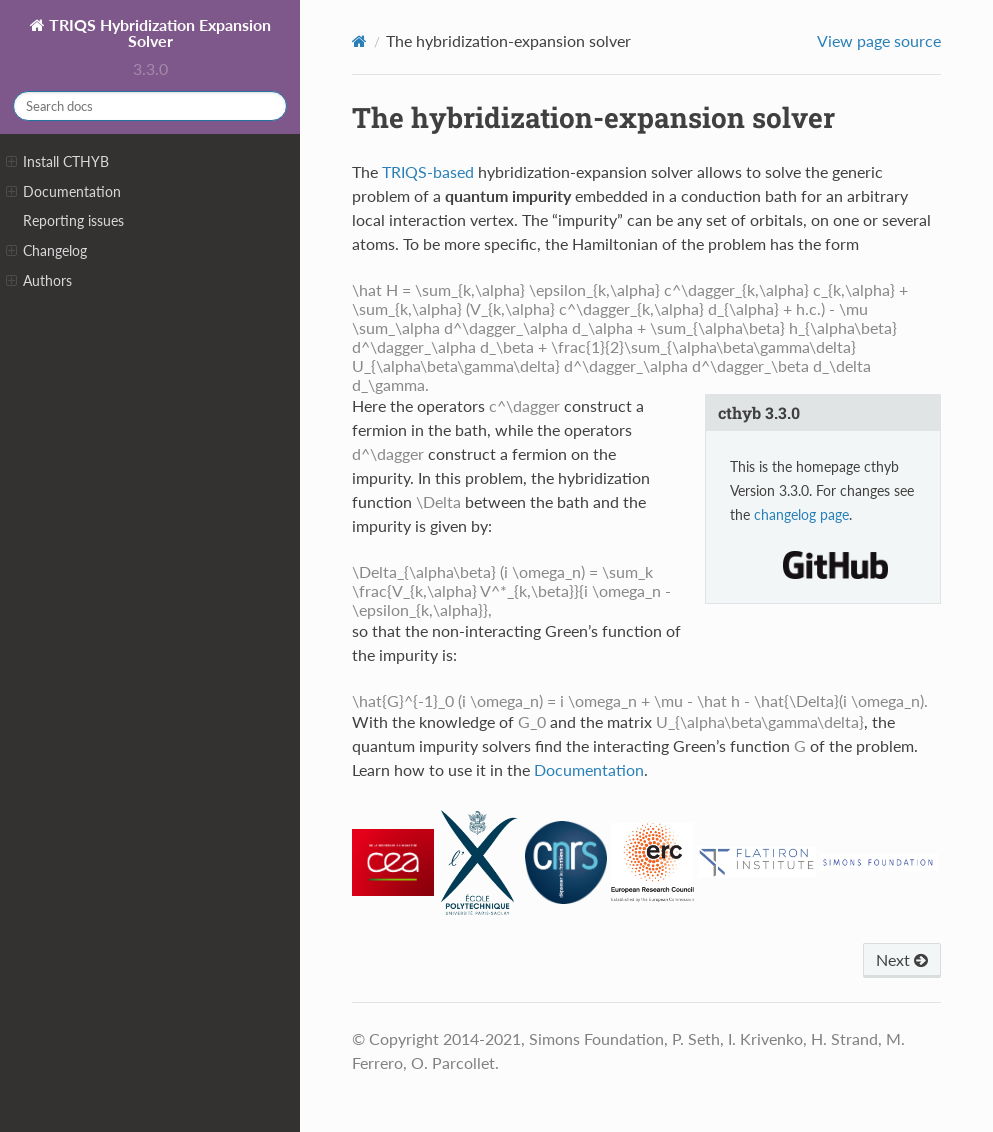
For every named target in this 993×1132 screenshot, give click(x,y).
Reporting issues (73, 220)
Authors (39, 281)
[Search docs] (150, 106)
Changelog (46, 251)
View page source (879, 40)
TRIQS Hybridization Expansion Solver (158, 32)
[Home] (359, 41)
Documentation (63, 192)
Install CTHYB (57, 162)
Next (902, 959)
